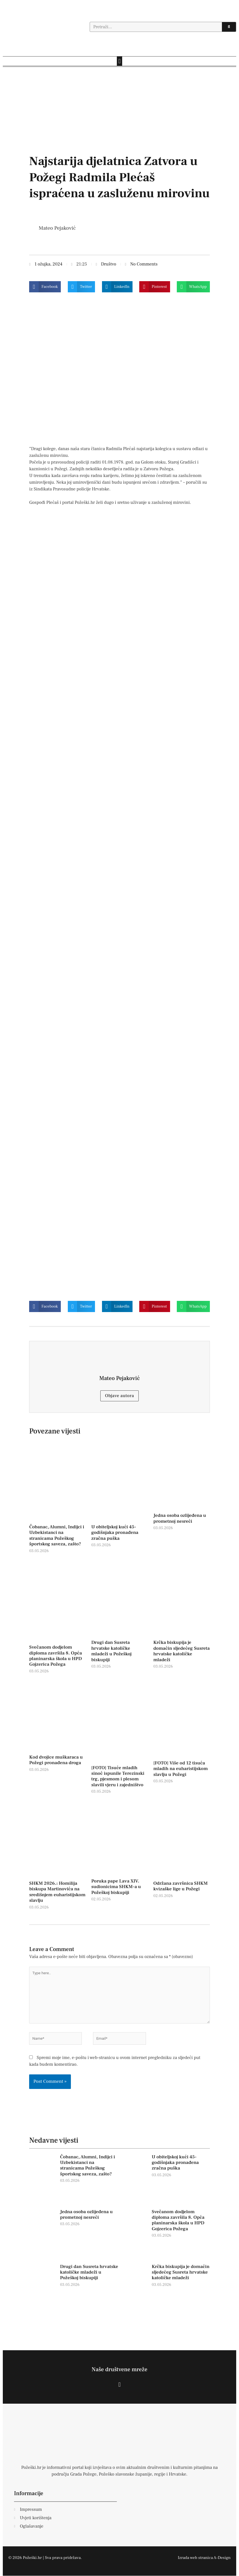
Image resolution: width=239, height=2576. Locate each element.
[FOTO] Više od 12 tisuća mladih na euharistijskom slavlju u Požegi (180, 1769)
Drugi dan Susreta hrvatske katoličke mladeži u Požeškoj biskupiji (111, 1651)
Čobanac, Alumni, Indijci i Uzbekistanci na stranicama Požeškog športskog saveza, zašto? (56, 1535)
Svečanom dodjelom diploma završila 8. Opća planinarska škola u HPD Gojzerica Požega (55, 1655)
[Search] (229, 27)
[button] (119, 61)
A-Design (222, 2558)
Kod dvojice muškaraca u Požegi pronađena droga (56, 1760)
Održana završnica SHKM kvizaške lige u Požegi (180, 1886)
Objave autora (119, 1396)
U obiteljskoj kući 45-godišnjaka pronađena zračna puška (114, 1532)
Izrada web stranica (195, 2558)
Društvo (108, 264)
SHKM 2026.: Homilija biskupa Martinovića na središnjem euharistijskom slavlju (57, 1891)
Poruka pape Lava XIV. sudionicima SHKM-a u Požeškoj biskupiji (116, 1887)
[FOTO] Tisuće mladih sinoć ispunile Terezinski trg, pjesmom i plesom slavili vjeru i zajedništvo (117, 1776)
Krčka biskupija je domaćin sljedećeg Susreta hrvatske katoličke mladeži (181, 1651)
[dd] (119, 122)
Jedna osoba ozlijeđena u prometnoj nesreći (179, 1518)
